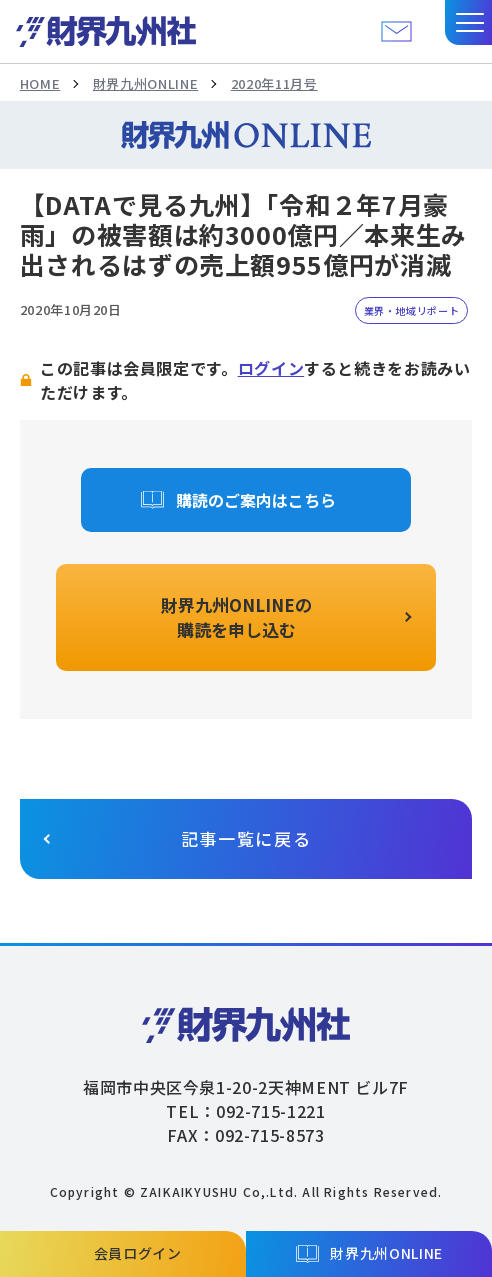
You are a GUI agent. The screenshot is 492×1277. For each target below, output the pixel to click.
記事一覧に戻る (246, 838)
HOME (40, 83)
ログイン (271, 368)
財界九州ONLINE (145, 83)
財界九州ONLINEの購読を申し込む (236, 617)
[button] (468, 22)
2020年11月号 (274, 83)
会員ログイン (138, 1253)
